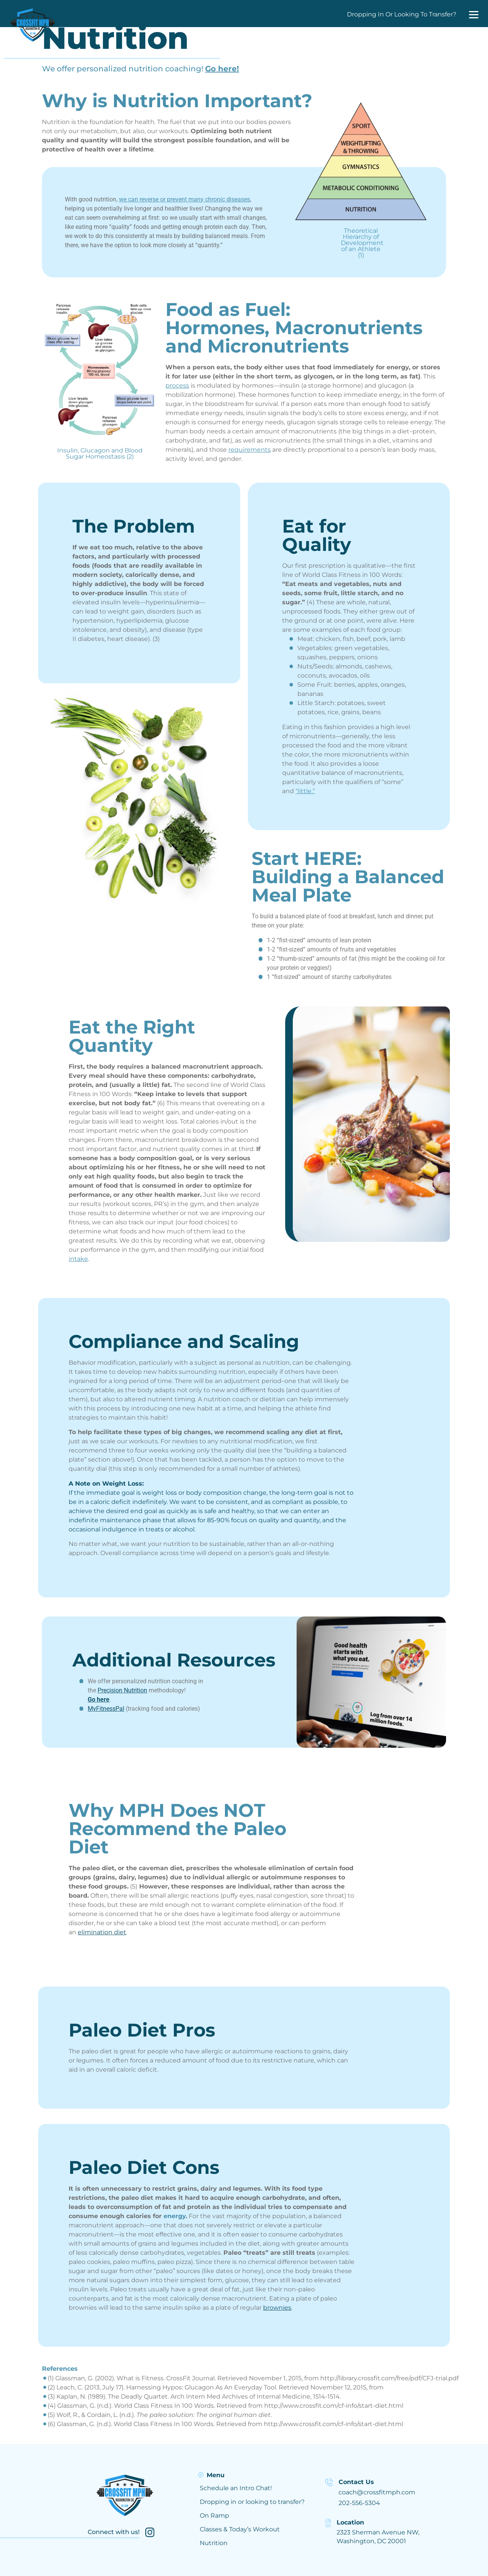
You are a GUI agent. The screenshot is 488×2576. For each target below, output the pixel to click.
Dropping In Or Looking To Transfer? (401, 14)
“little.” (305, 791)
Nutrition (214, 2543)
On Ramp (214, 2515)
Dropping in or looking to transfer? (252, 2501)
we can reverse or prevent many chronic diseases (184, 199)
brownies (277, 2307)
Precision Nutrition (122, 1690)
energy (175, 2216)
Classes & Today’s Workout (240, 2529)
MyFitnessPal (106, 1708)
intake (78, 1258)
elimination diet (102, 1932)
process (177, 385)
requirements (249, 449)
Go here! (222, 68)
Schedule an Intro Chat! (236, 2488)
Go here (98, 1699)
